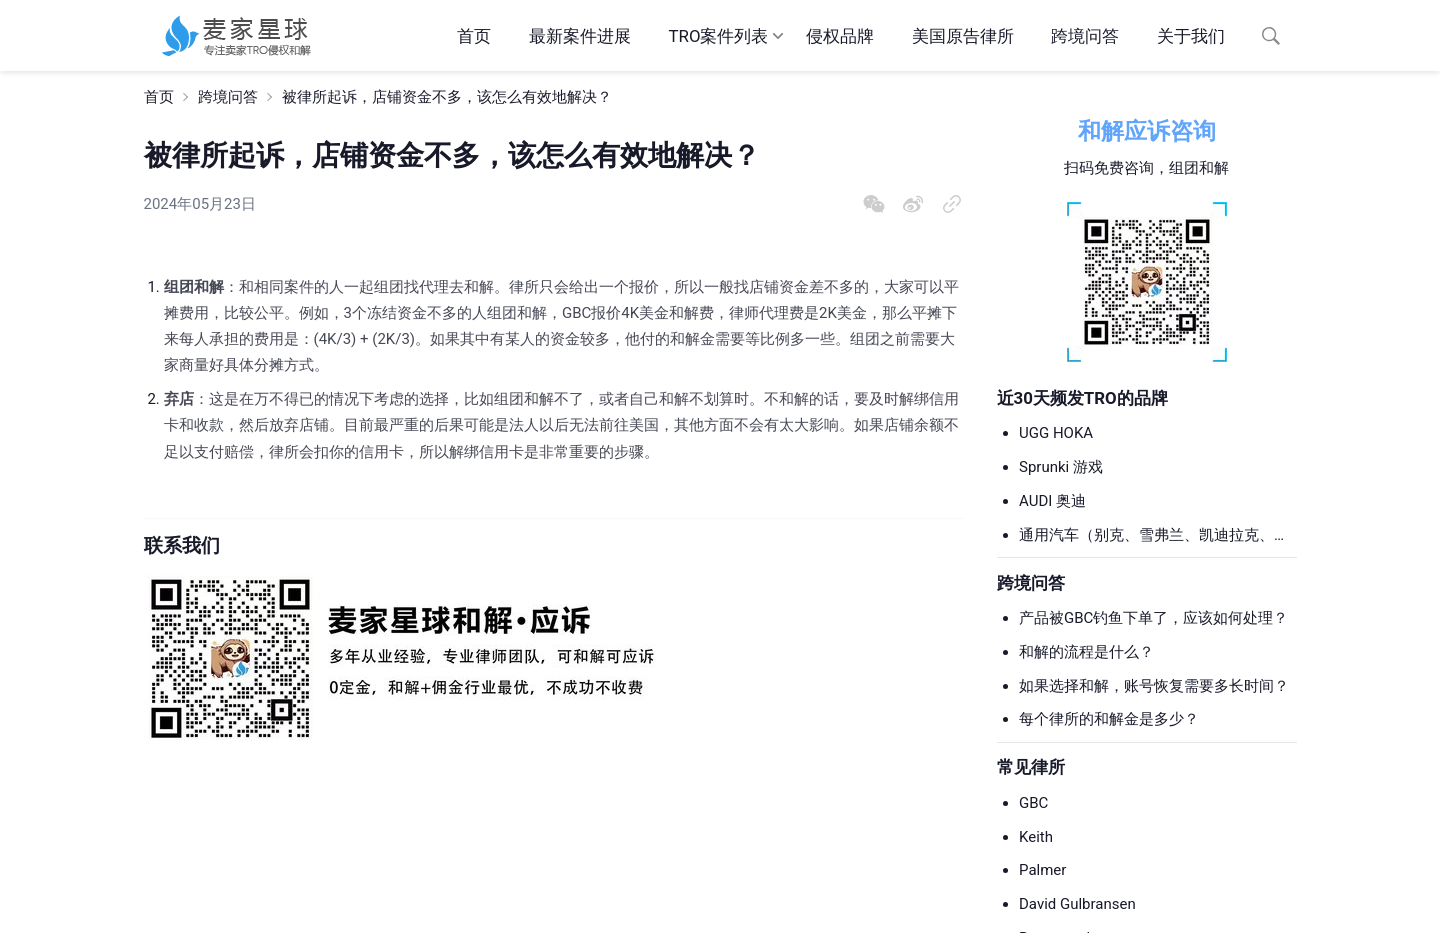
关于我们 (1191, 36)
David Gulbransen (1077, 904)
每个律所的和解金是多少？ (1109, 719)
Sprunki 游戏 (1061, 467)
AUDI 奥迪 (1052, 501)
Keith (1036, 837)
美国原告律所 (963, 36)
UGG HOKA (1056, 433)
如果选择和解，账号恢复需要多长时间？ (1154, 686)
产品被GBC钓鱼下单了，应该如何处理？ (1153, 618)
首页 (474, 36)
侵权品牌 (840, 36)
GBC (1033, 803)
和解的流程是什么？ (1086, 652)
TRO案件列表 (718, 36)
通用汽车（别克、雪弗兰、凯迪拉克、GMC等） (1146, 536)
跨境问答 (1085, 36)
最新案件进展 (580, 36)
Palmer (1042, 870)
